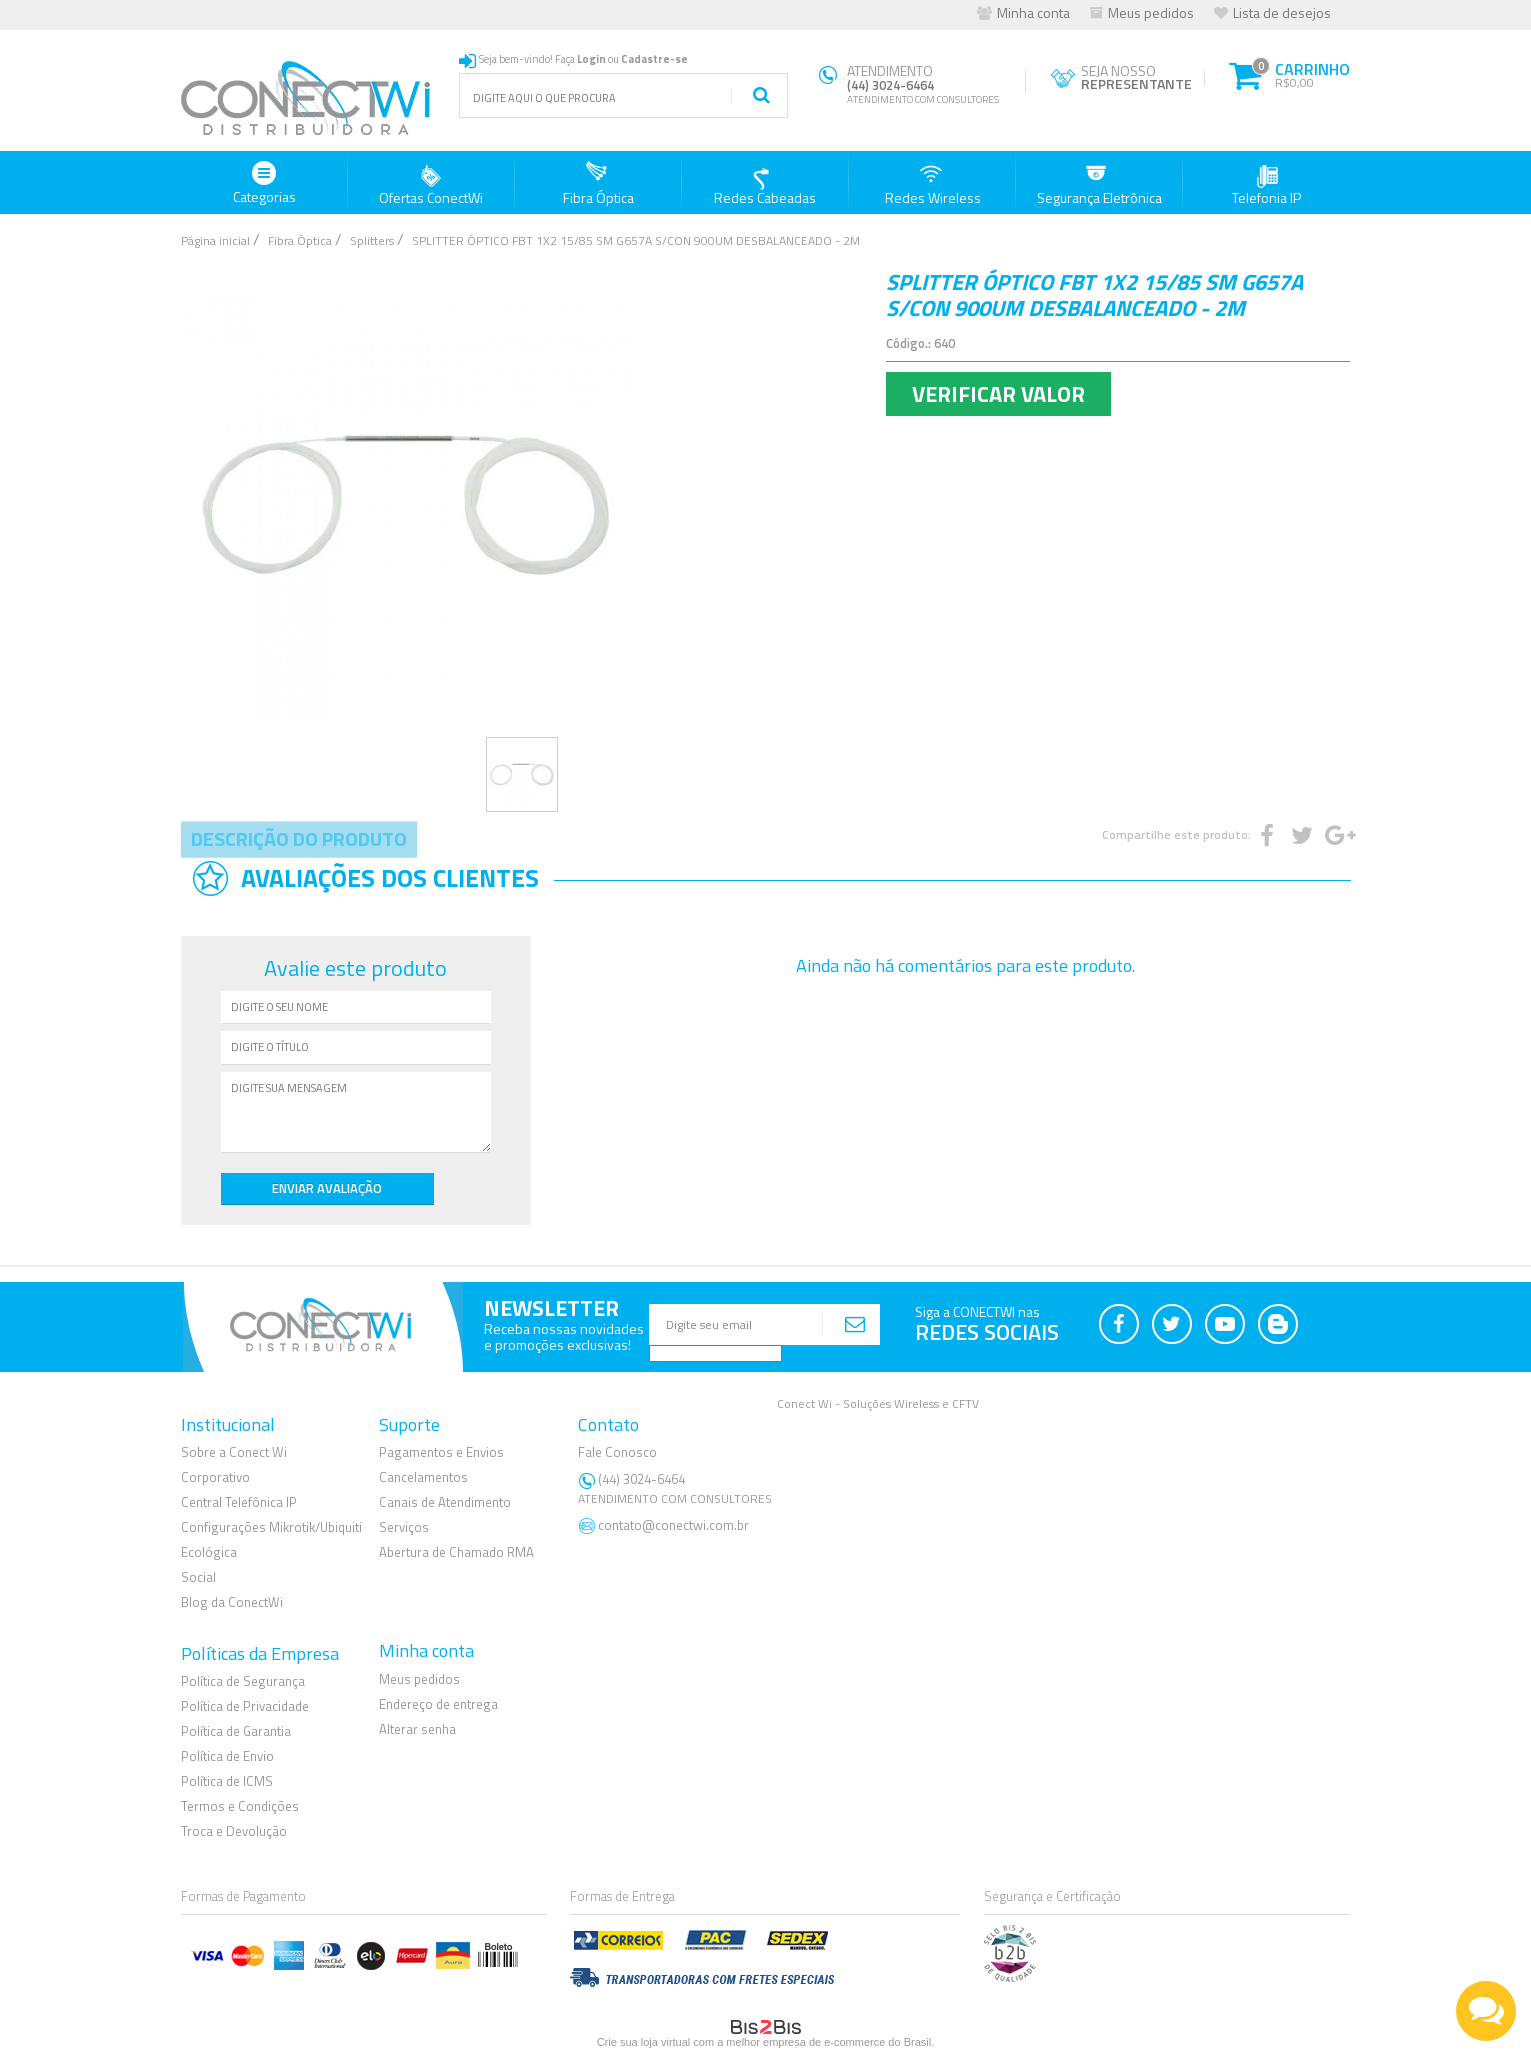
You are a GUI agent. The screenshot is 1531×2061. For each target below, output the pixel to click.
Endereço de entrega (438, 1703)
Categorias (264, 184)
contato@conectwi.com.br (673, 1524)
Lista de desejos (1282, 12)
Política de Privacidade (245, 1706)
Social (198, 1576)
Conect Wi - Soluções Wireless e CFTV (878, 1402)
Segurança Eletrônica (1099, 184)
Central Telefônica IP (239, 1501)
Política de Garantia (236, 1731)
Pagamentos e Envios (441, 1452)
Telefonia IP (1266, 184)
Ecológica (209, 1551)
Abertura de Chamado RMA (456, 1551)
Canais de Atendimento (445, 1501)
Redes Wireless (933, 184)
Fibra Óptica (598, 184)
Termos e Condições (240, 1805)
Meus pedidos (1151, 12)
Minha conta (1033, 12)
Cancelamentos (423, 1477)
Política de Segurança (243, 1681)
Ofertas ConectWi (431, 184)
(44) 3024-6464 (677, 1488)
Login (591, 59)
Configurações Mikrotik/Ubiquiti (271, 1526)
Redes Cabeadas (765, 184)
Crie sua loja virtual (644, 2041)
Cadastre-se (654, 59)
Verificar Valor (998, 394)
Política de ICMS (227, 1780)
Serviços (404, 1526)
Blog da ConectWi (232, 1601)
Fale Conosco (617, 1452)
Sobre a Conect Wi (234, 1452)
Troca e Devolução (234, 1830)
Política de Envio (227, 1755)
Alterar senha (417, 1728)
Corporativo (215, 1477)
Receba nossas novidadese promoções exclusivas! (564, 1335)
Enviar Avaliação (291, 1187)
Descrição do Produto (299, 838)
